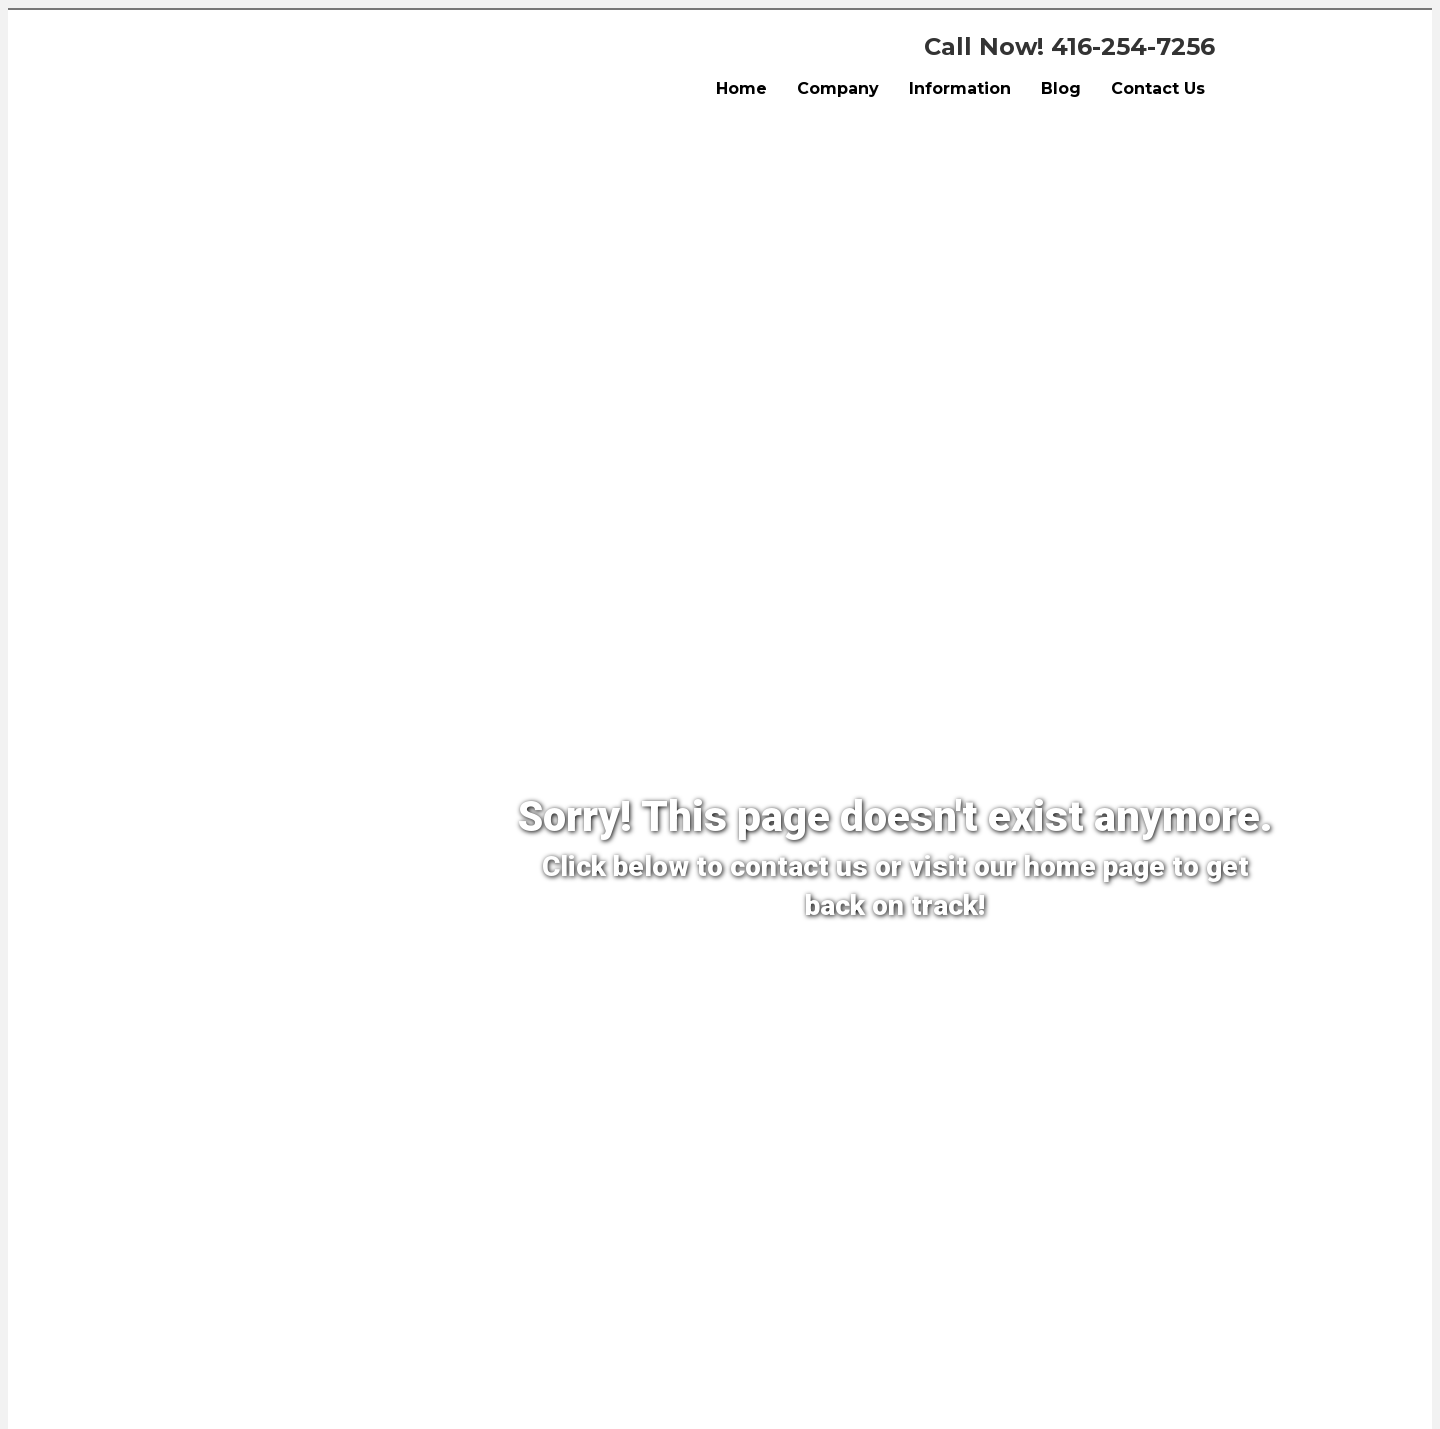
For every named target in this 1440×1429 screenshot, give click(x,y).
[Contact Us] (780, 972)
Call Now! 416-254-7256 (1069, 46)
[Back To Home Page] (973, 972)
